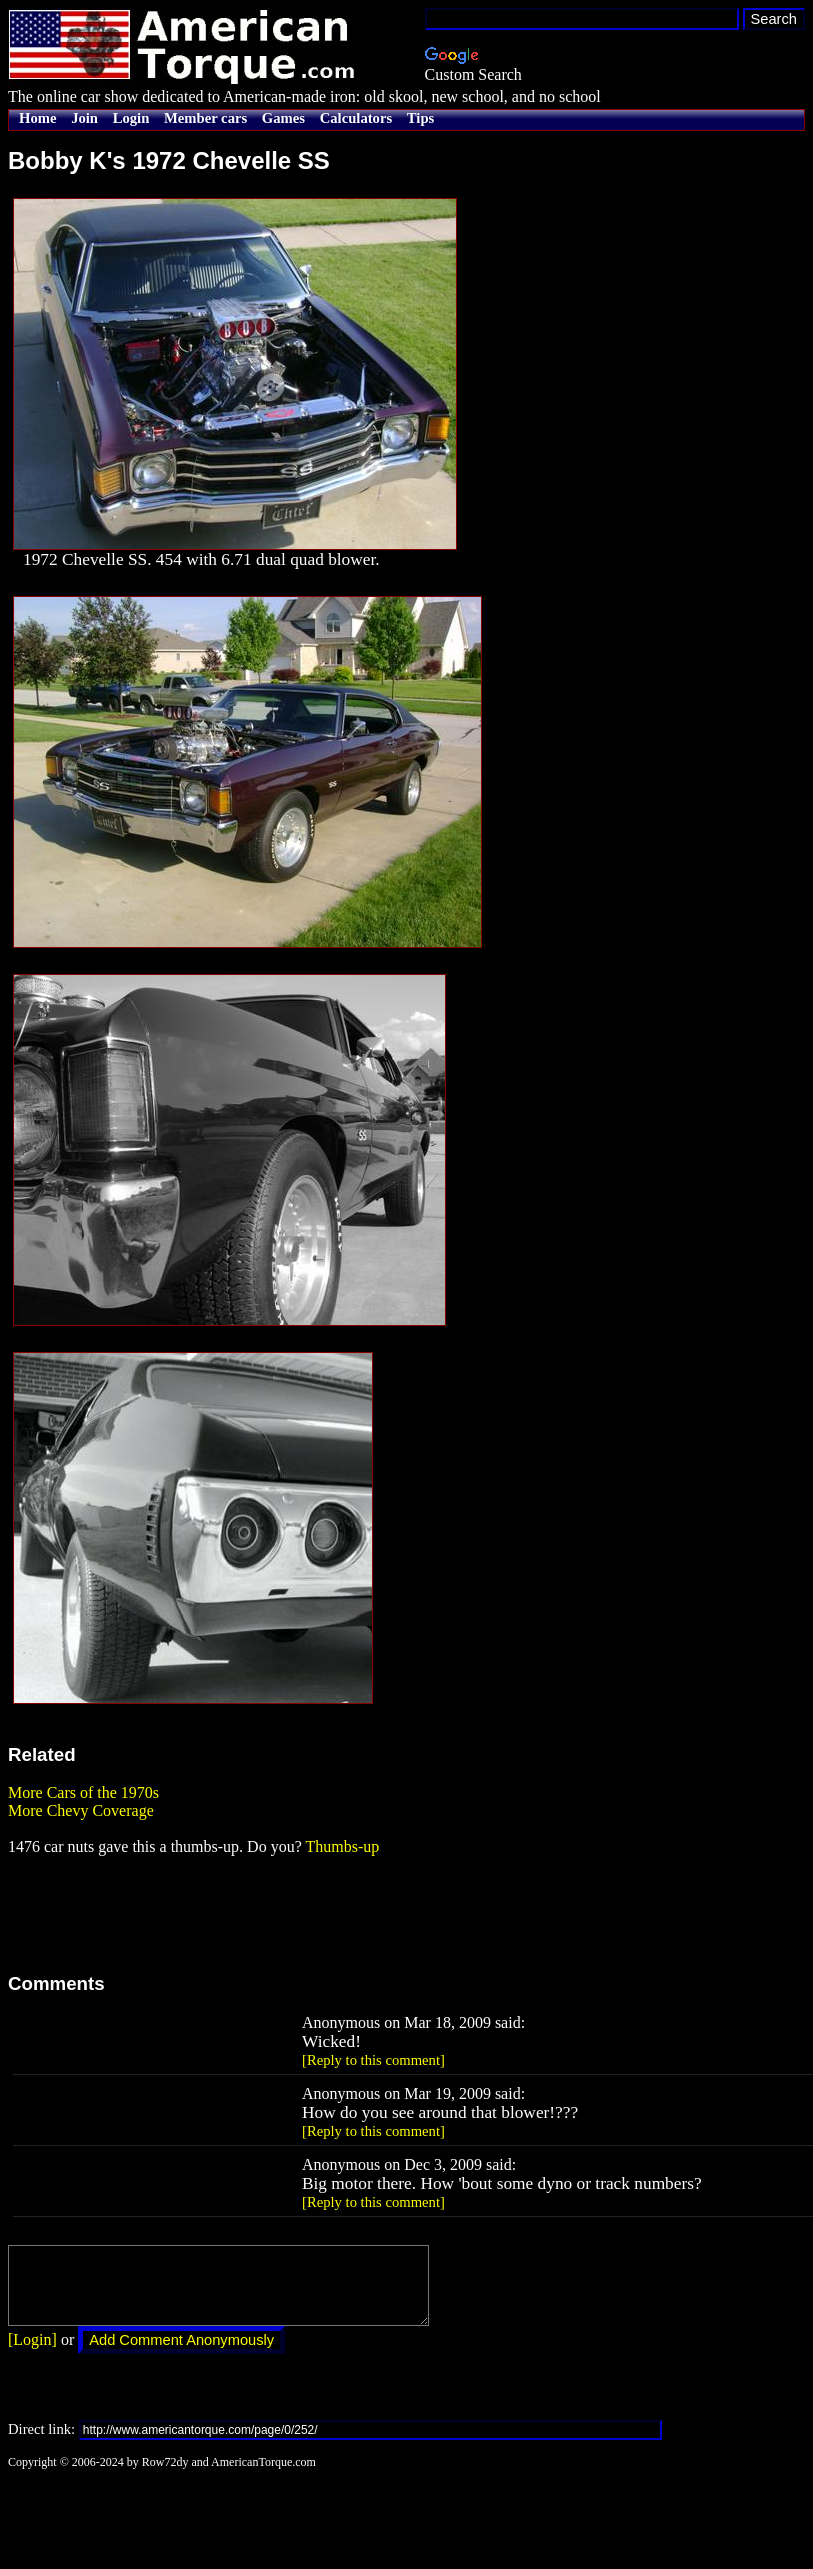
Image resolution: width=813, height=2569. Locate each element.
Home (37, 118)
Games (283, 118)
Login (131, 118)
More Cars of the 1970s (83, 1792)
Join (84, 118)
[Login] (32, 2354)
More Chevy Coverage (81, 1810)
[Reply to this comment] (373, 2060)
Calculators (356, 118)
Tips (420, 118)
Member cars (205, 118)
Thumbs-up (342, 1846)
